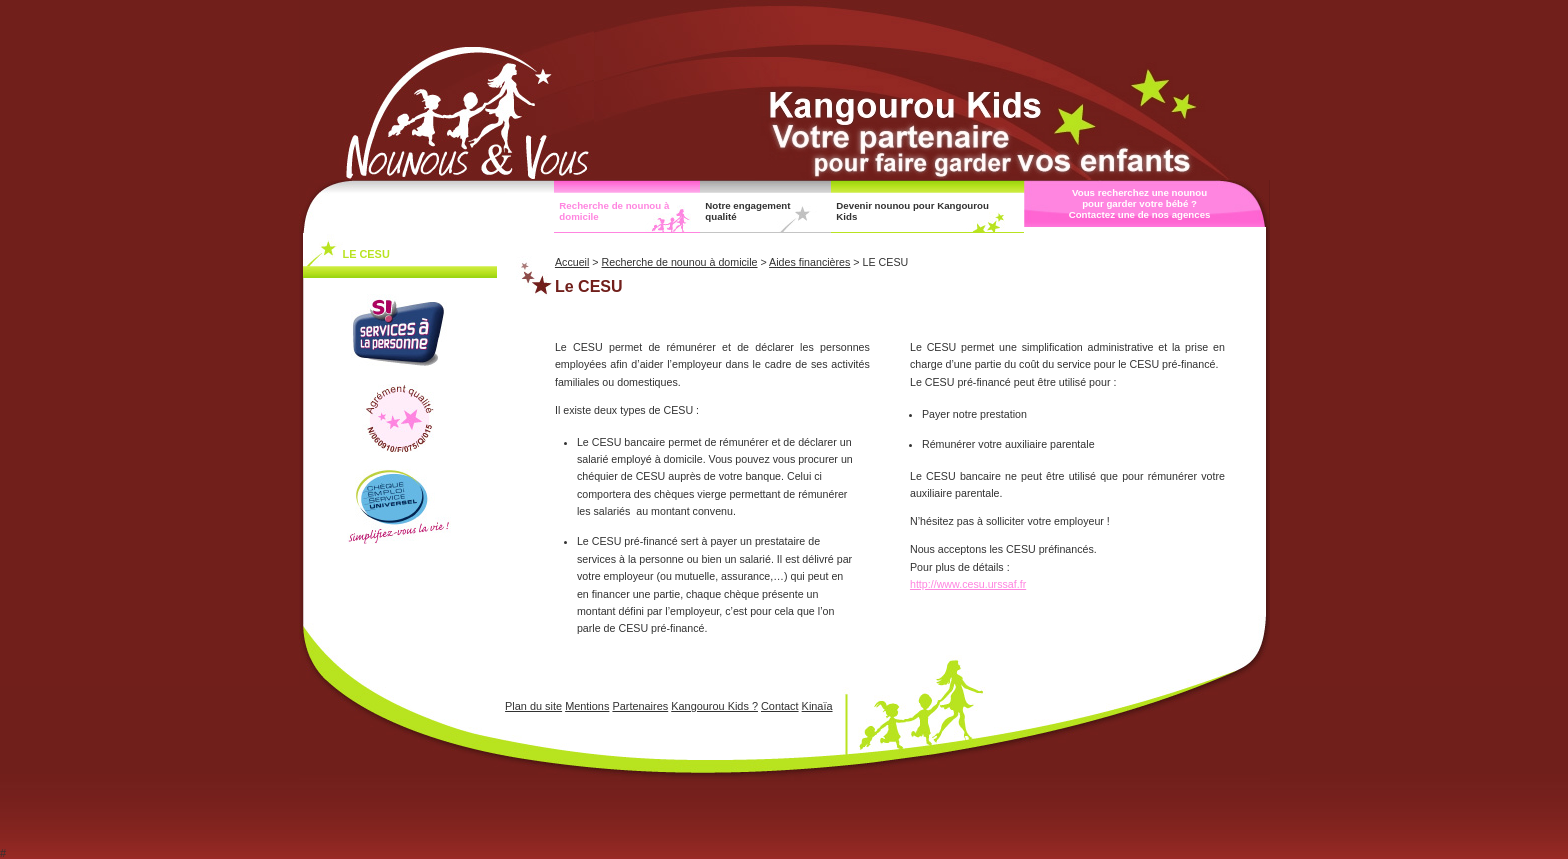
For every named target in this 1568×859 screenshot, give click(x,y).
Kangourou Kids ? (714, 706)
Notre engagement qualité (747, 211)
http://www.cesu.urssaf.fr (968, 584)
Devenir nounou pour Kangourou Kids (912, 211)
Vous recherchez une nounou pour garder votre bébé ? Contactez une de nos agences (1140, 203)
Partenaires (640, 706)
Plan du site (533, 706)
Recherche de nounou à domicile (614, 211)
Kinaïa (817, 706)
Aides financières (809, 262)
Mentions (587, 706)
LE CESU (366, 254)
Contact (780, 706)
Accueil (572, 262)
